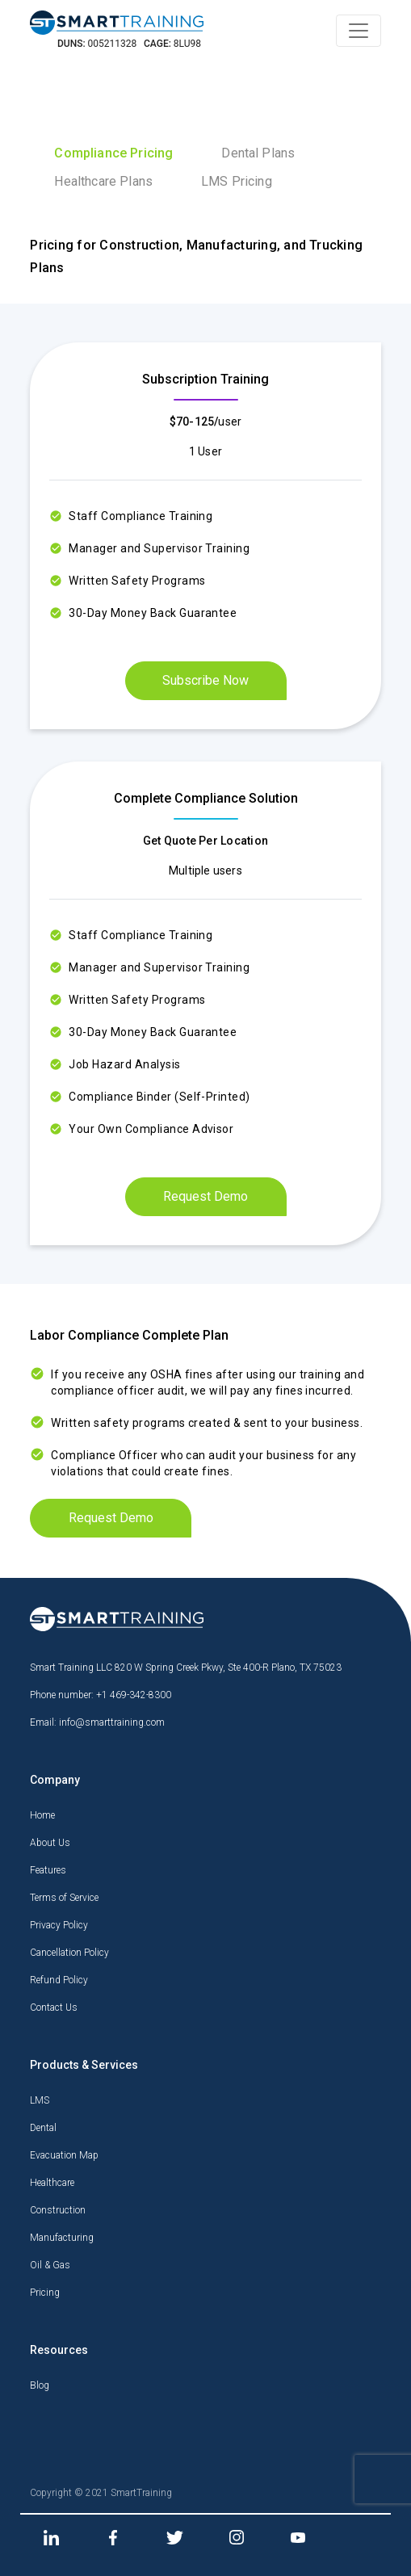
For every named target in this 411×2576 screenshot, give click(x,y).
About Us (50, 1842)
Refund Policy (59, 1980)
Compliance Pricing (113, 153)
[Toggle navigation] (358, 31)
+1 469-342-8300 (133, 1695)
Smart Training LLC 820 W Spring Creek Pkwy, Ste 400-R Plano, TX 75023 (186, 1667)
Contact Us (54, 2007)
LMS (39, 2100)
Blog (39, 2385)
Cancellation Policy (69, 1952)
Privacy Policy (59, 1925)
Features (48, 1870)
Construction (58, 2210)
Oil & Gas (50, 2265)
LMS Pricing (236, 181)
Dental (43, 2127)
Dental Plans (258, 153)
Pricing (45, 2292)
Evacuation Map (64, 2155)
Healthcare (52, 2182)
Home (42, 1815)
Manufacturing (62, 2237)
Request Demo (205, 1196)
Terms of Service (64, 1897)
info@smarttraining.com (112, 1722)
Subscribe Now (205, 680)
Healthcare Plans (103, 181)
